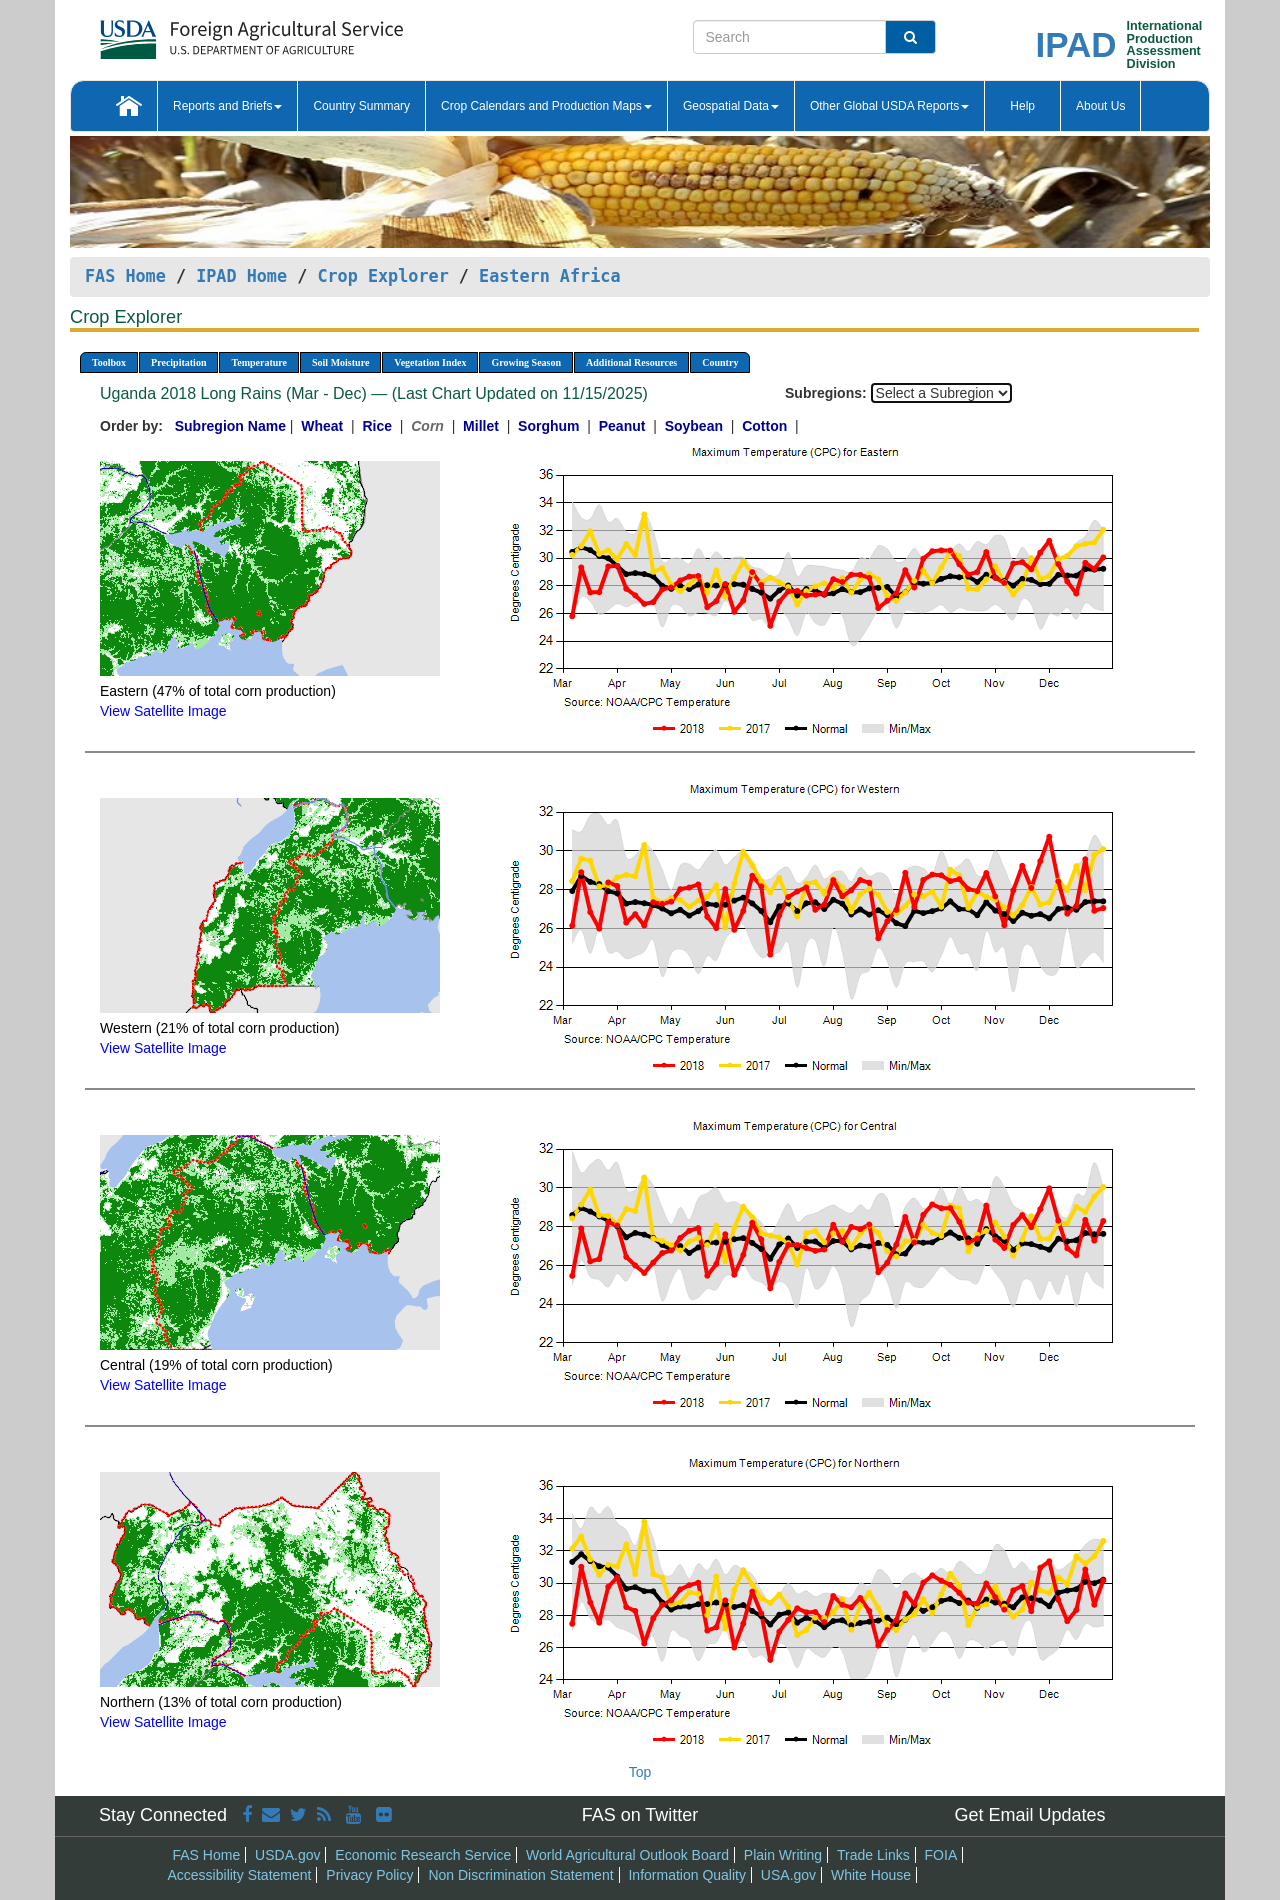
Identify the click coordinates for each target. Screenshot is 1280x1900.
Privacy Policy (369, 1875)
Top (640, 1772)
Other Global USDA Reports (889, 106)
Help (1022, 106)
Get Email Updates (1029, 1815)
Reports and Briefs (227, 106)
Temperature (259, 362)
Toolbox (109, 362)
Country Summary (361, 106)
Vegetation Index (430, 362)
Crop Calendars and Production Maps (546, 106)
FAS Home (125, 276)
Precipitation (178, 362)
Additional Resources (631, 362)
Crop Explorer (382, 276)
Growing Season (526, 362)
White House (871, 1875)
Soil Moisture (340, 362)
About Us (1100, 106)
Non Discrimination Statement (520, 1875)
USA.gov (788, 1875)
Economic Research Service (423, 1855)
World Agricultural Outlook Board (627, 1855)
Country (720, 362)
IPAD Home (241, 276)
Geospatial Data (731, 106)
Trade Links (873, 1855)
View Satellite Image (163, 711)
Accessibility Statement (240, 1875)
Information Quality (687, 1875)
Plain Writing (783, 1855)
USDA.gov (287, 1855)
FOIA (941, 1855)
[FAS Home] (201, 32)
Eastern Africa (549, 276)
